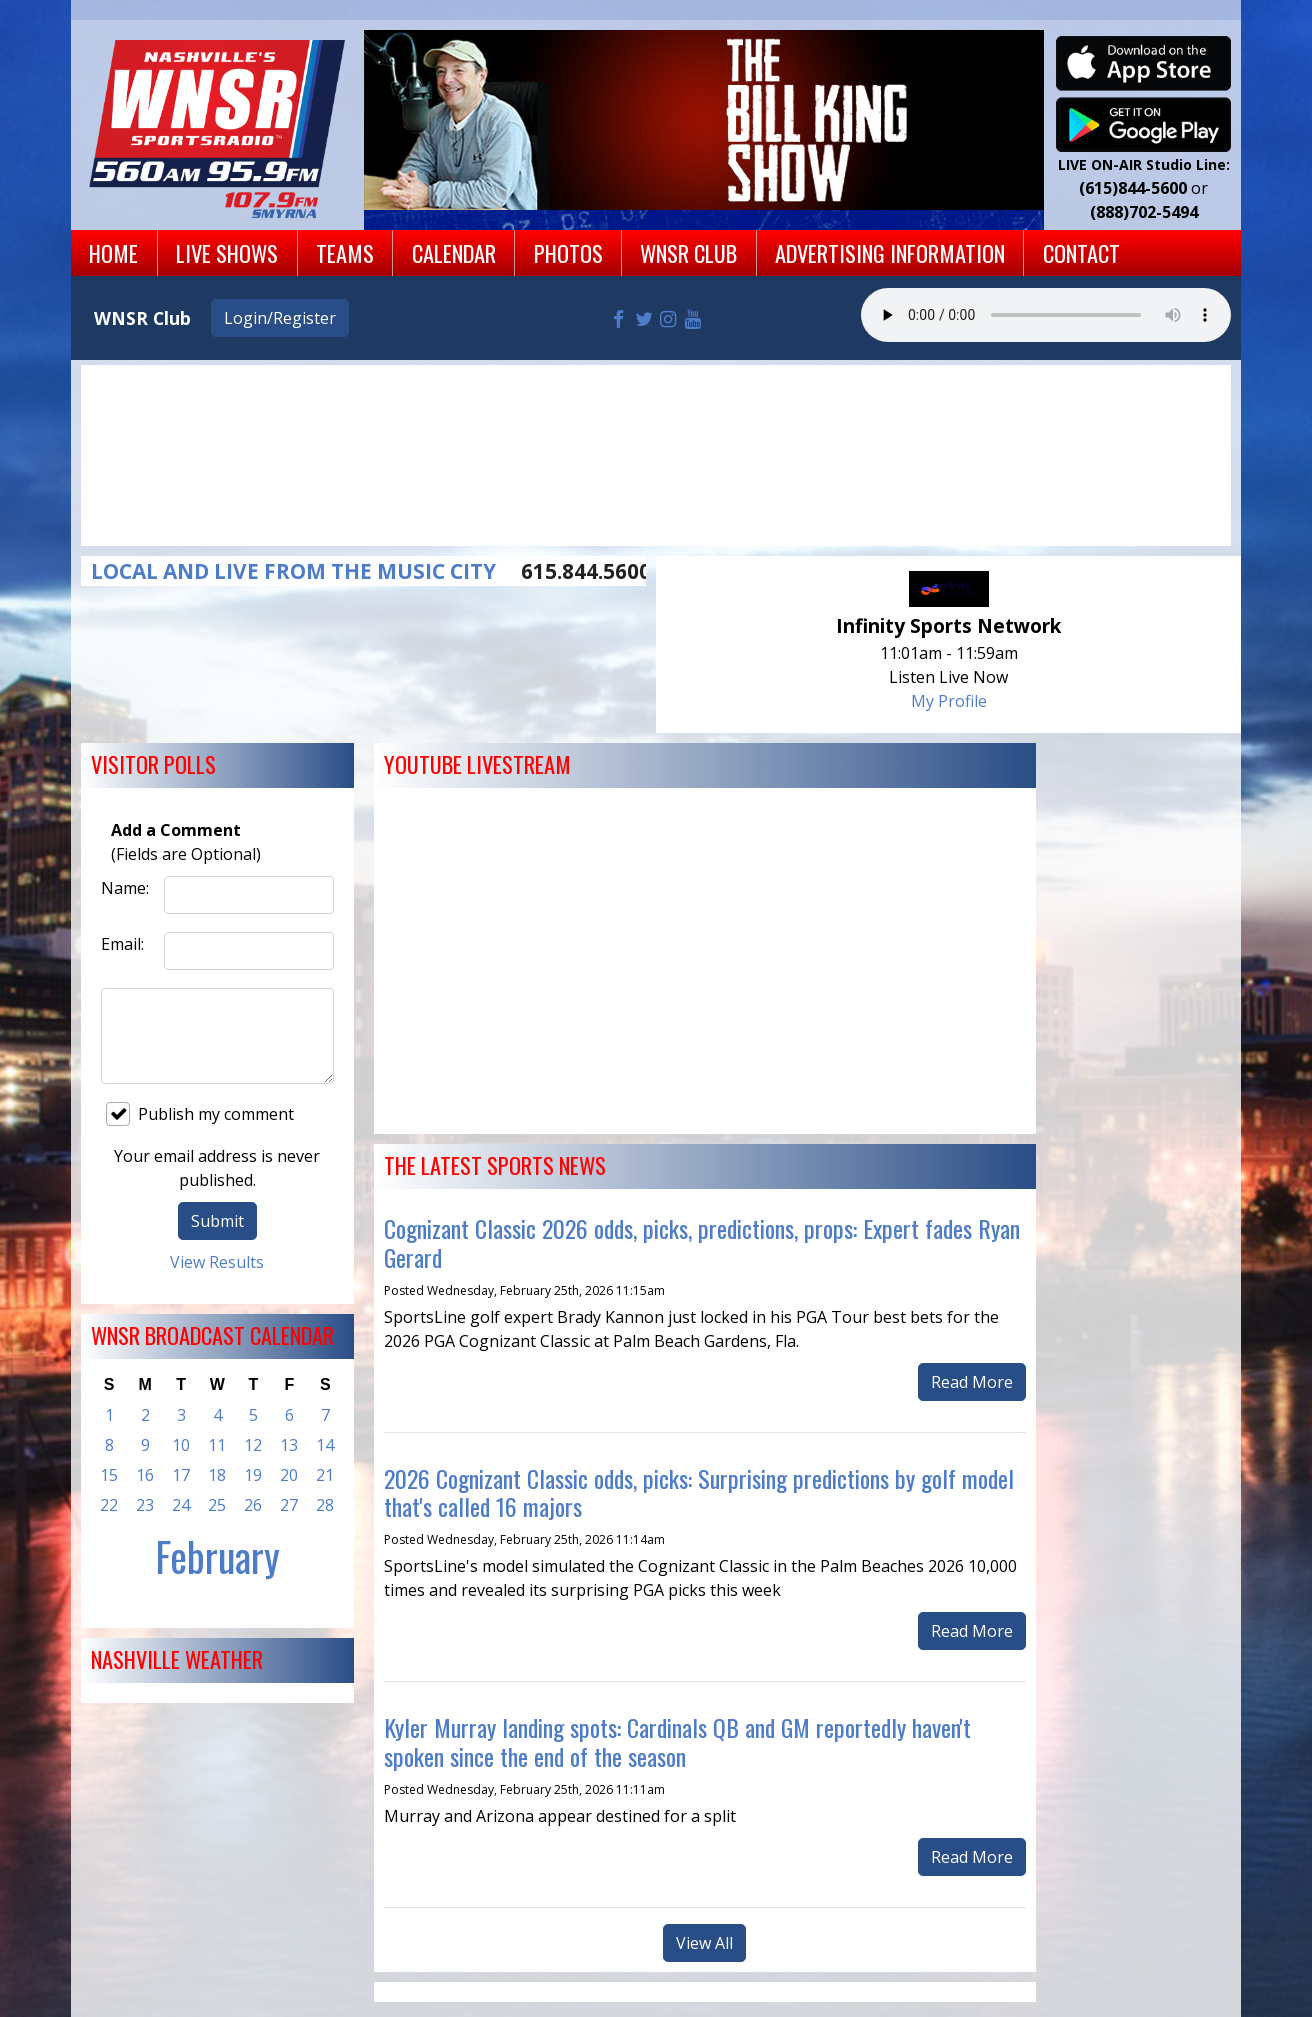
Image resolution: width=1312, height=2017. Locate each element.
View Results (217, 1262)
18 (217, 1475)
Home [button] (113, 252)
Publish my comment (200, 1114)
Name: (125, 888)
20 (289, 1475)
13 (289, 1445)
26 (253, 1505)
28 (325, 1505)
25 (217, 1505)
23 (145, 1505)
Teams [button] (345, 252)
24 (181, 1505)
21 (325, 1475)
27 (289, 1505)
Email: (122, 944)
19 (253, 1475)
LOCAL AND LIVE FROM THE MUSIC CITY (293, 571)
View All (704, 1943)
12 (253, 1445)
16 (145, 1475)
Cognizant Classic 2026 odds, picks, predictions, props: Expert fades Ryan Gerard (702, 1242)
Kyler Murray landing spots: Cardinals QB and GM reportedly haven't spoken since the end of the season (677, 1741)
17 (181, 1475)
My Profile (949, 701)
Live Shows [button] (227, 252)
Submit (217, 1221)
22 (109, 1505)
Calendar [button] (454, 252)
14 (325, 1445)
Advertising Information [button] (890, 252)
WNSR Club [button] (688, 252)
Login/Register (280, 318)
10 (181, 1445)
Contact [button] (1081, 252)
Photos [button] (568, 252)
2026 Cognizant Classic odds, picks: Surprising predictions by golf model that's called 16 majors (699, 1492)
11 (217, 1445)
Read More (972, 1382)
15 (109, 1475)
